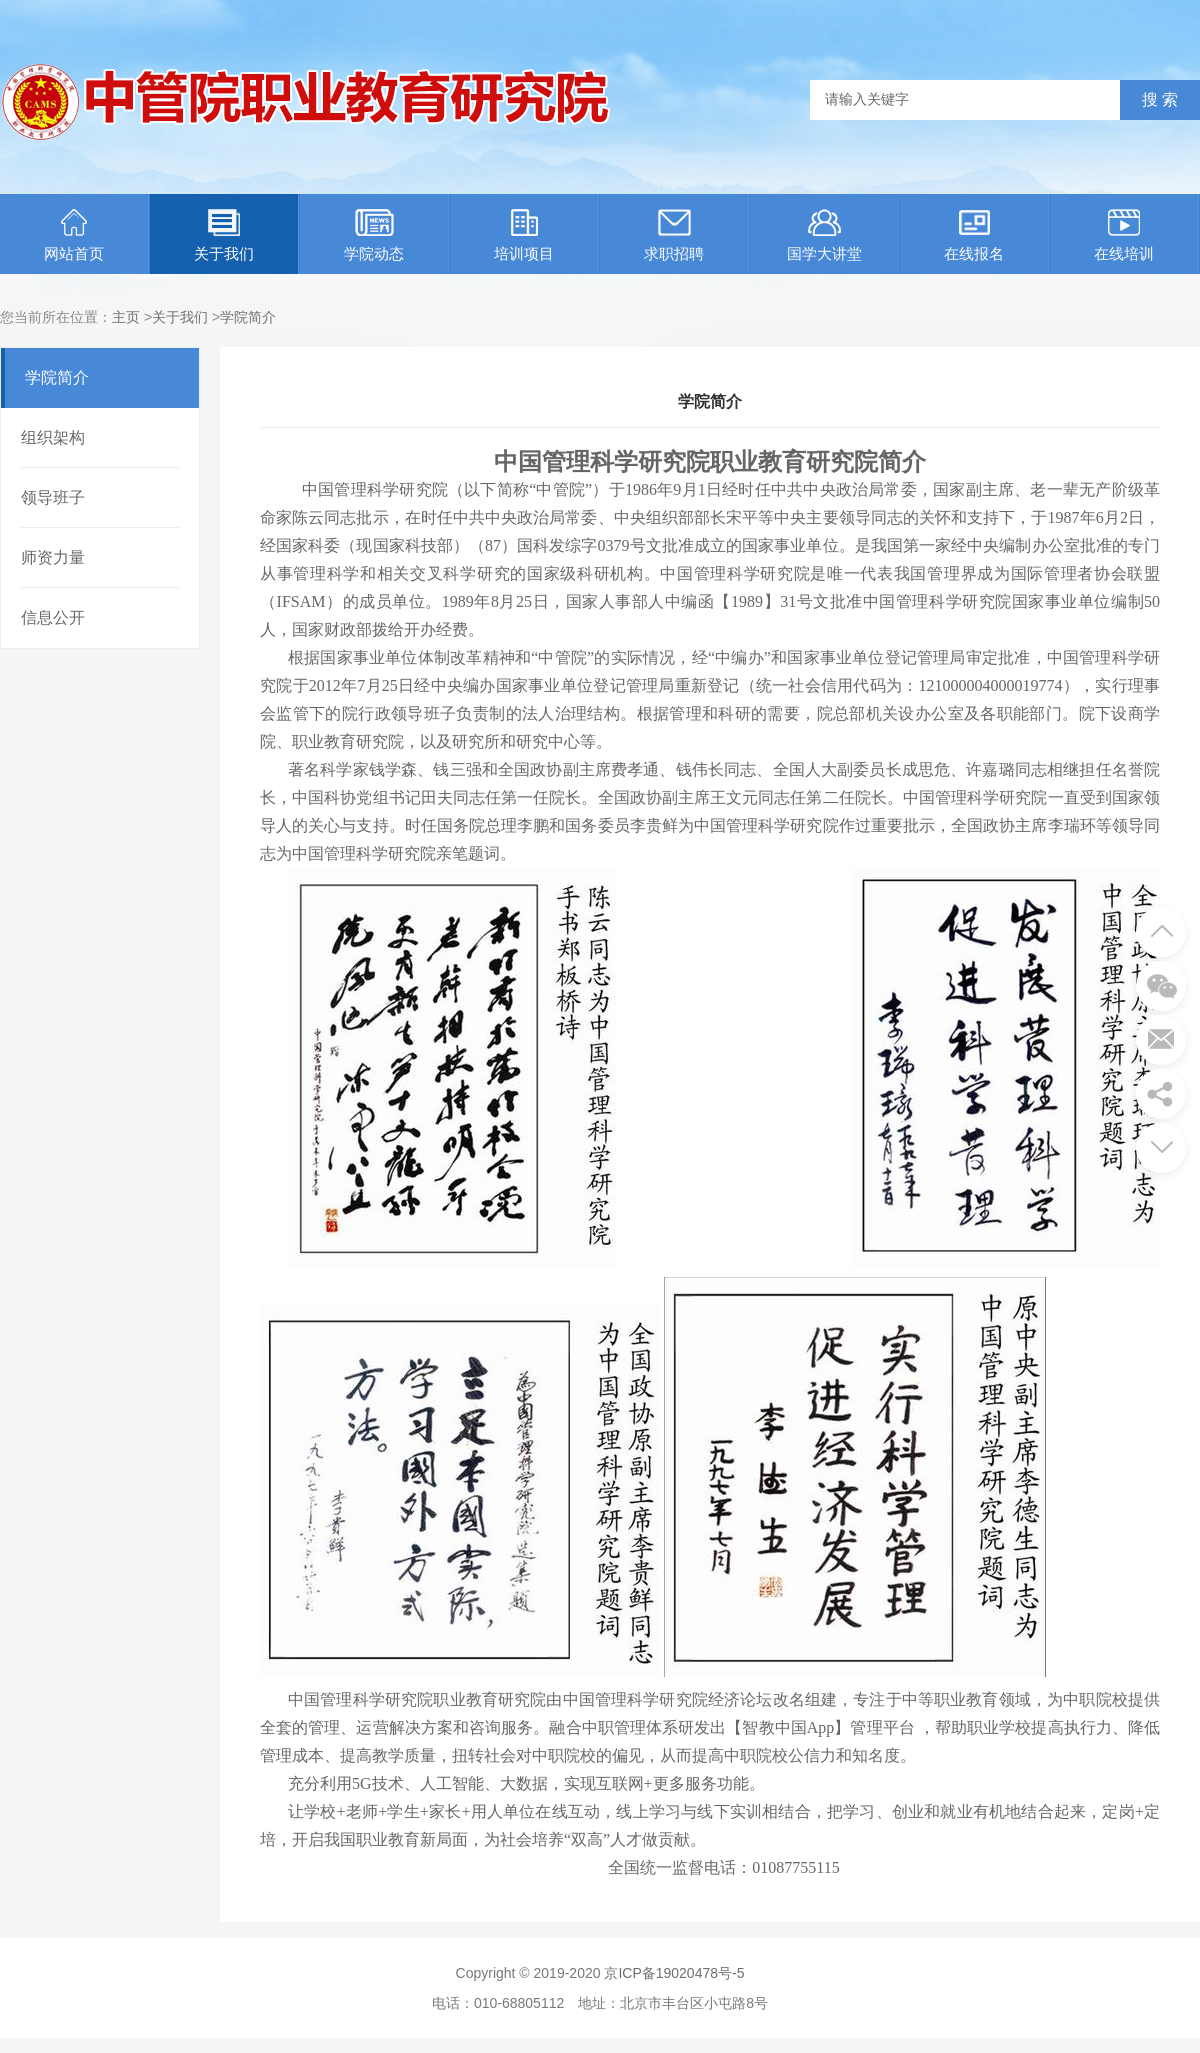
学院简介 (248, 317)
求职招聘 (674, 235)
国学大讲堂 (824, 235)
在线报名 (974, 235)
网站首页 (74, 235)
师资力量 (53, 557)
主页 (126, 317)
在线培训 (1124, 235)
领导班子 (53, 497)
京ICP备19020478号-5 (674, 1973)
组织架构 (53, 437)
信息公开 (53, 617)
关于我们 (224, 235)
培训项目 (524, 235)
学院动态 (374, 235)
